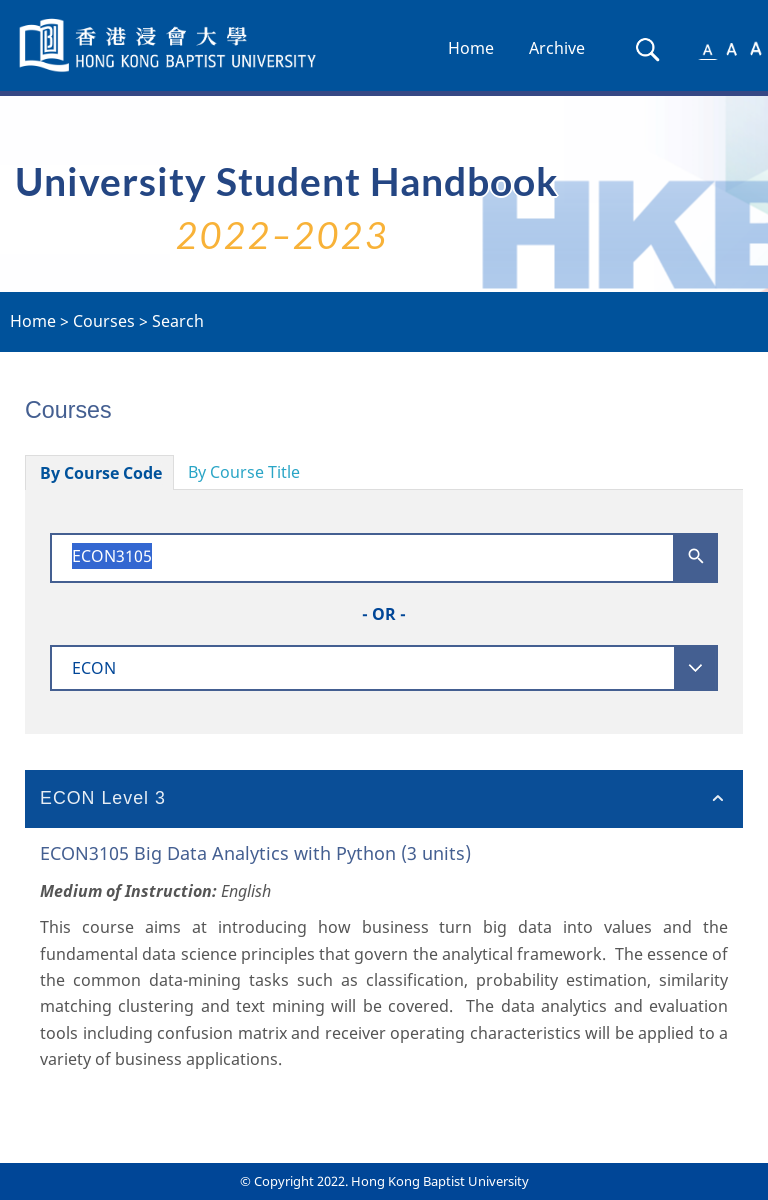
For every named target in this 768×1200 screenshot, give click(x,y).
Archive (557, 48)
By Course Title (244, 472)
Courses (104, 321)
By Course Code (101, 473)
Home (471, 48)
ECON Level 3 (103, 798)
